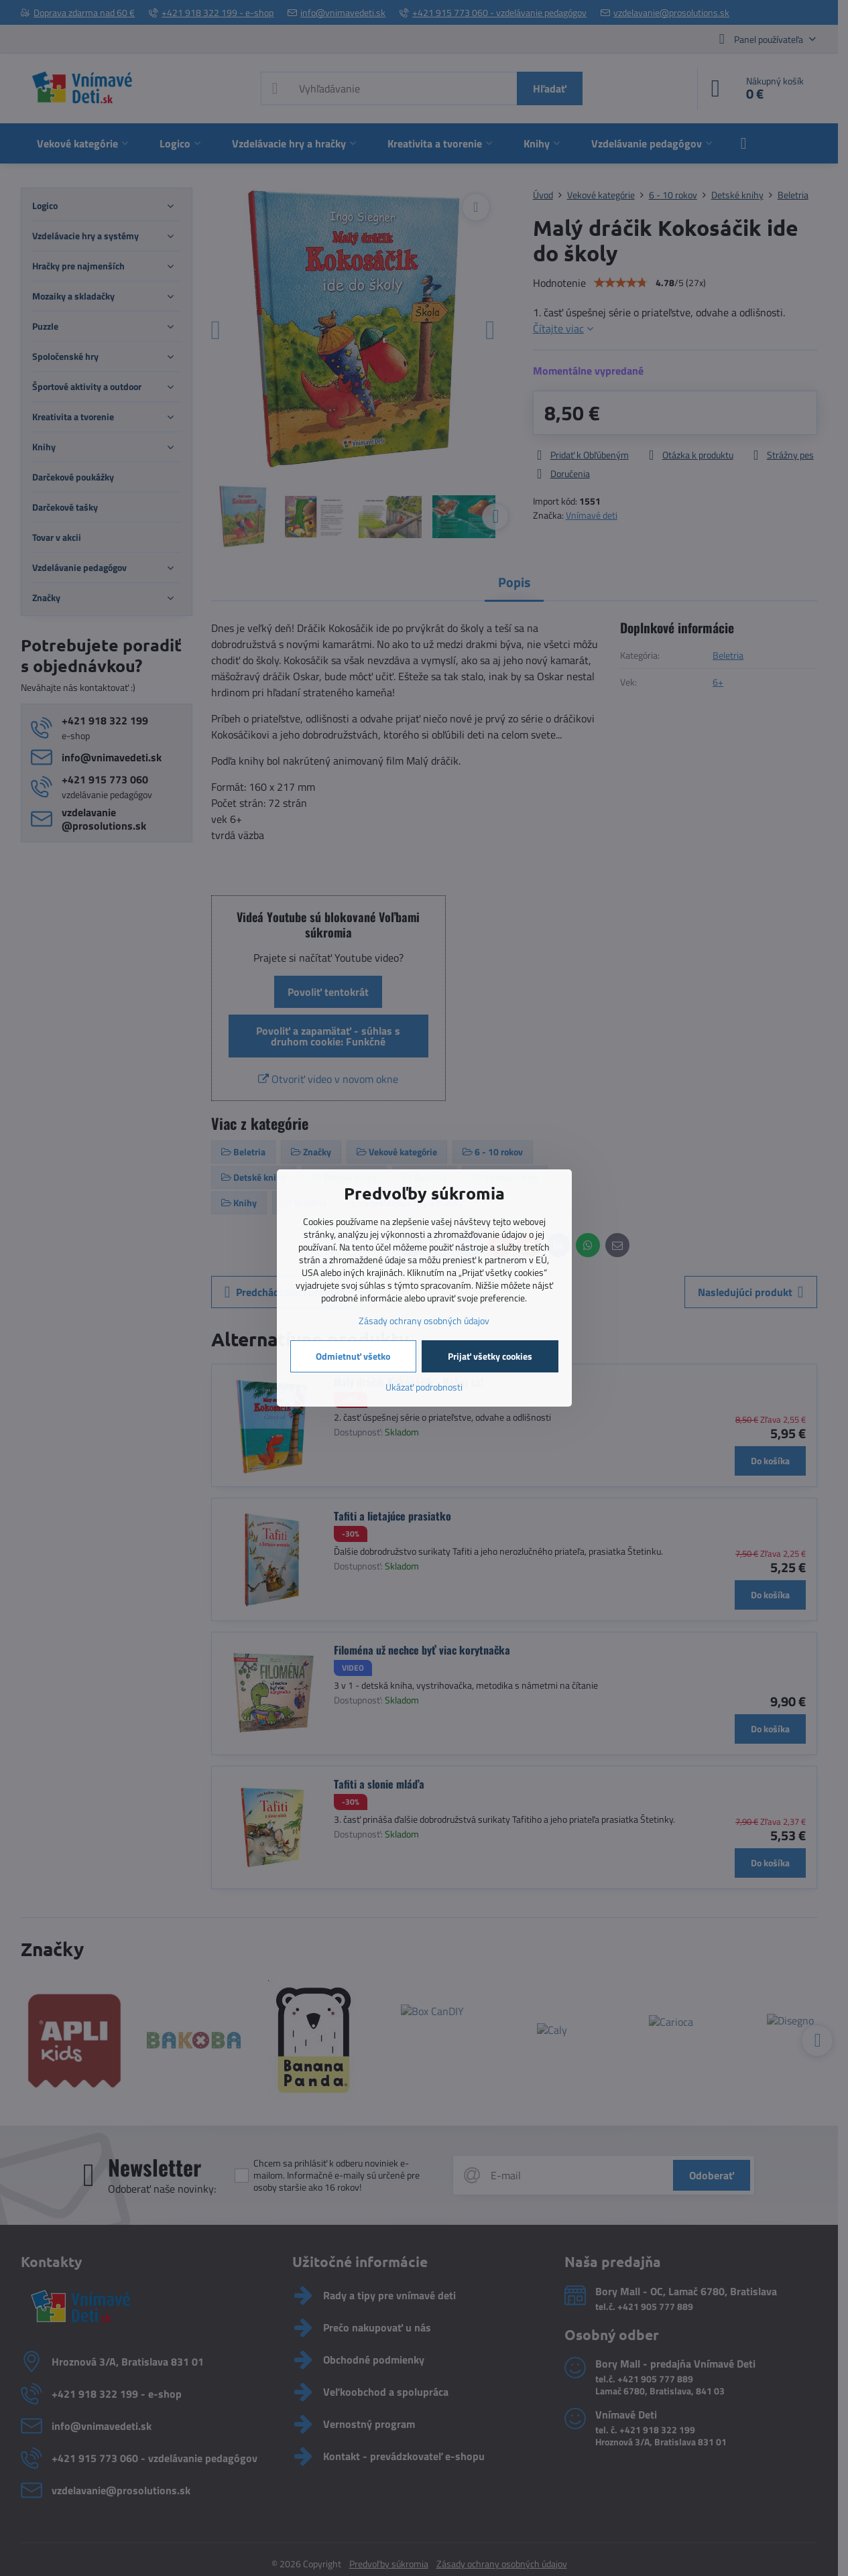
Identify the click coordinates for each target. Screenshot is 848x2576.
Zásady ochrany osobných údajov (424, 1320)
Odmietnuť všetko (353, 1356)
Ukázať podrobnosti (424, 1386)
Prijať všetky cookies (490, 1356)
